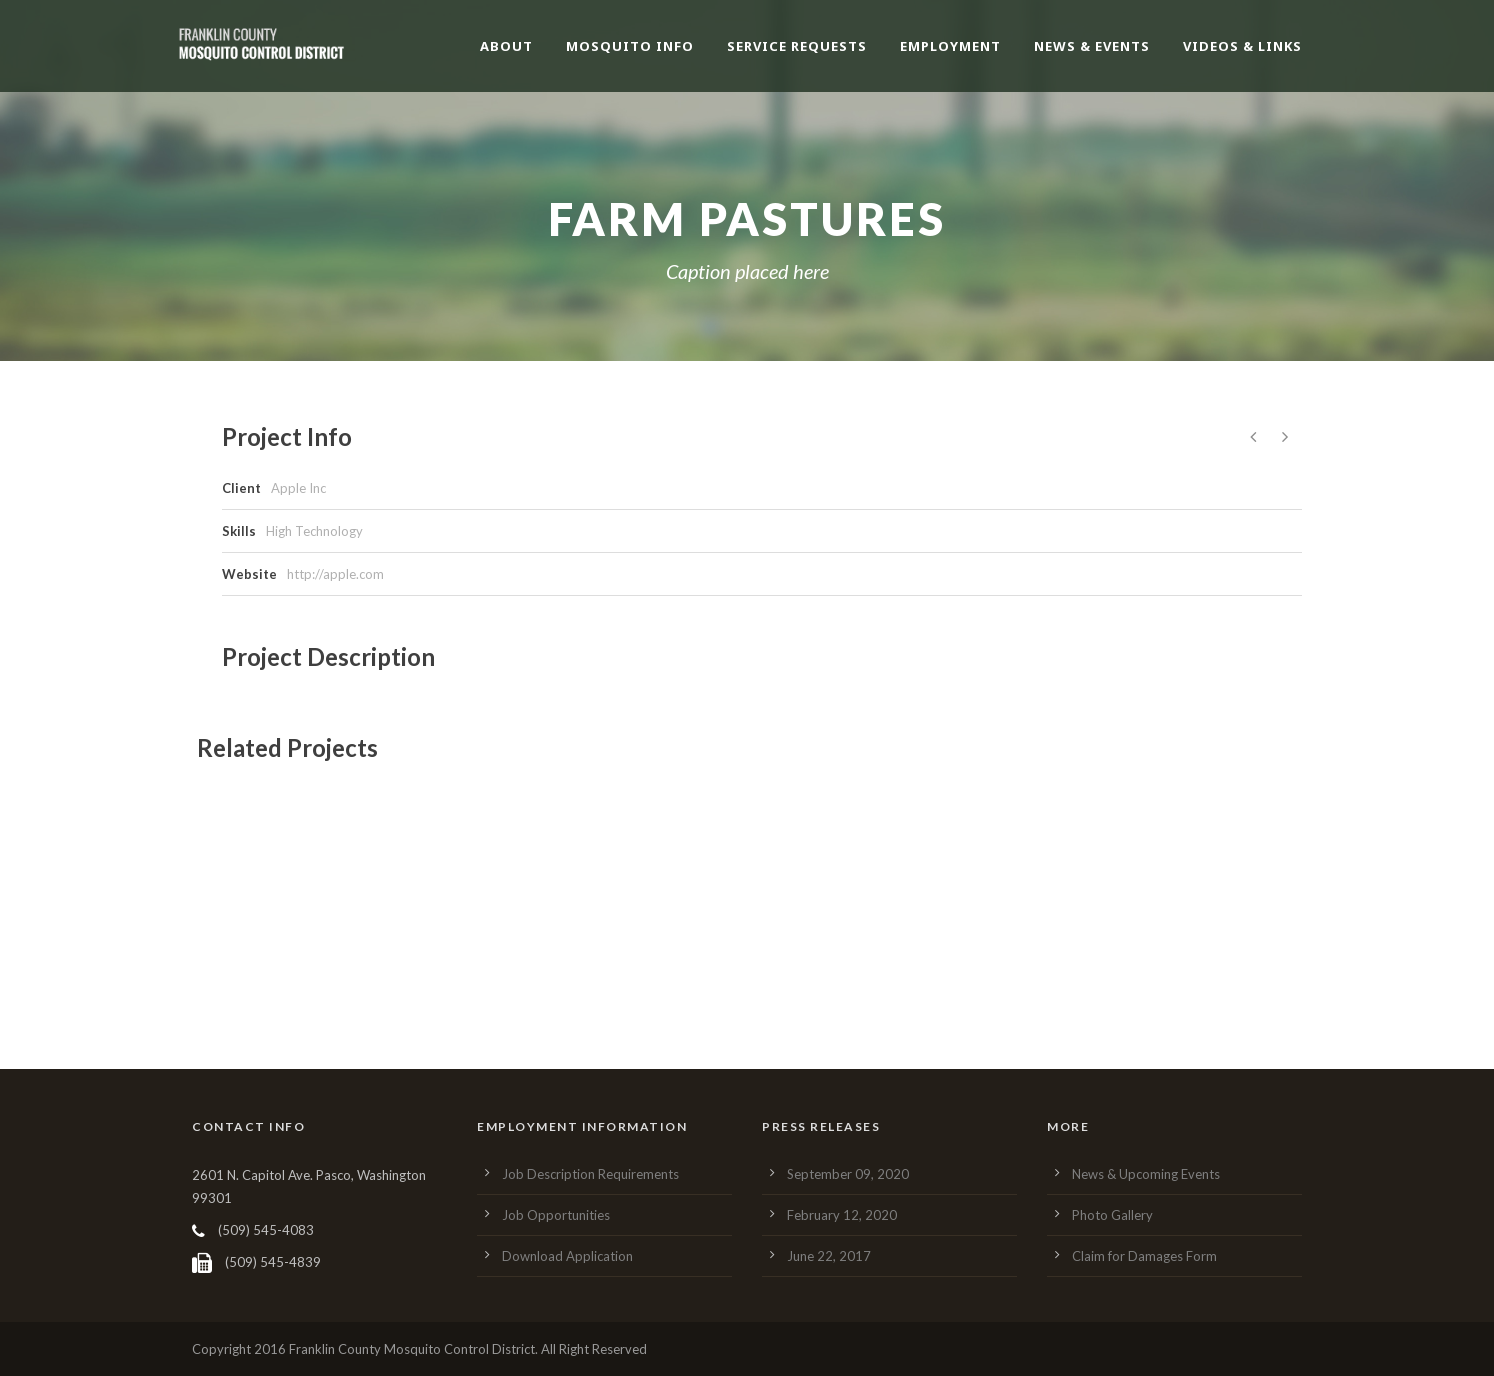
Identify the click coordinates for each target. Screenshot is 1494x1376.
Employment (950, 46)
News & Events (1092, 46)
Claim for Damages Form (1144, 1256)
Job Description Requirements (590, 1174)
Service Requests (797, 46)
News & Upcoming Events (1146, 1174)
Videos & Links (1242, 46)
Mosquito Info (630, 46)
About (506, 46)
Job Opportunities (556, 1215)
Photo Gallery (1112, 1215)
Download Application (567, 1256)
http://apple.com (335, 574)
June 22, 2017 (829, 1256)
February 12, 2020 (842, 1215)
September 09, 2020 (848, 1174)
